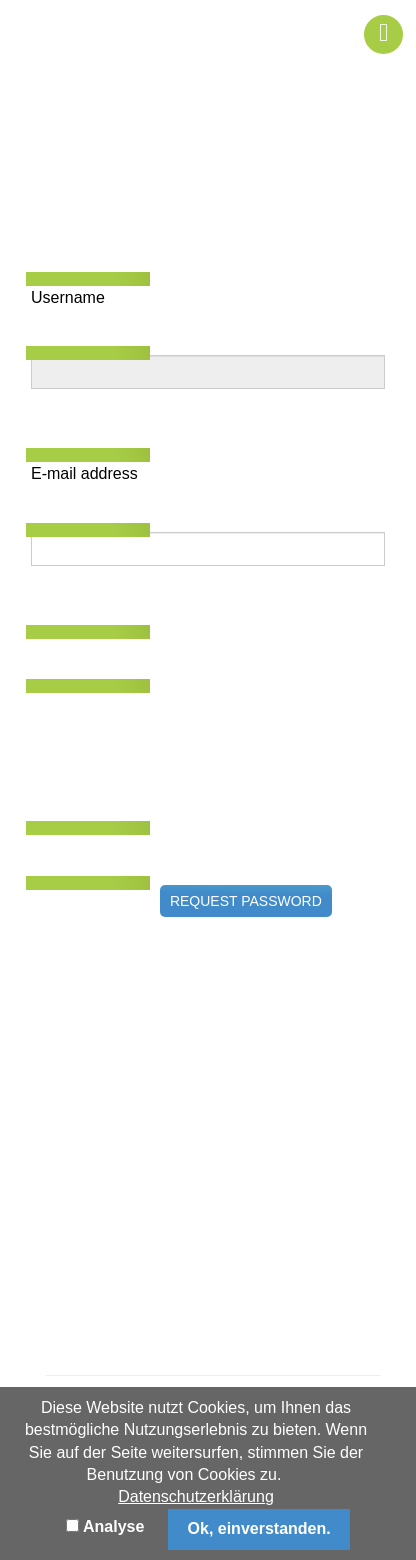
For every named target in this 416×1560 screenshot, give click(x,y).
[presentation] (183, 727)
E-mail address (84, 473)
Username (68, 297)
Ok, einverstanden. (259, 1528)
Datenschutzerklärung (196, 1496)
